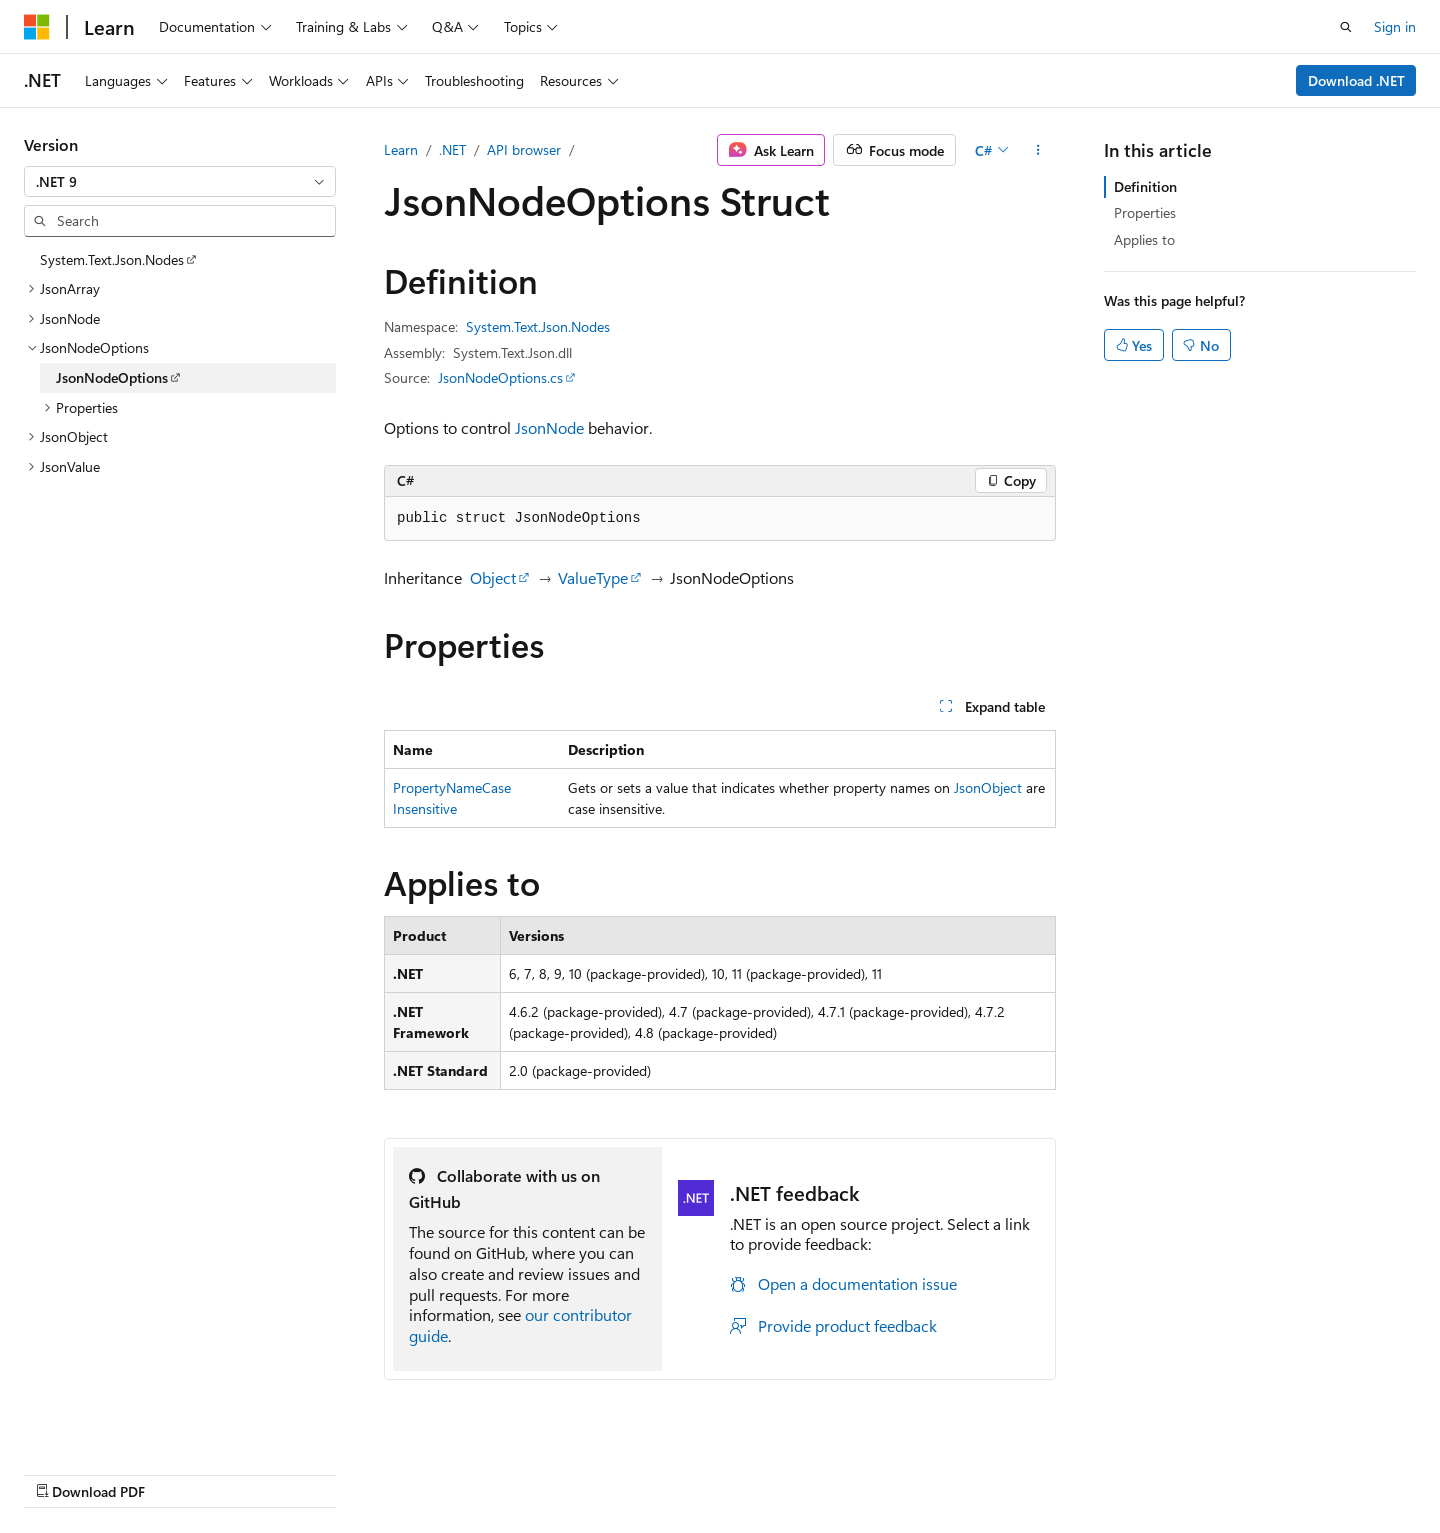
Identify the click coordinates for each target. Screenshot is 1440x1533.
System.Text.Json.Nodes (538, 326)
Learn (401, 149)
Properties (1145, 212)
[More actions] (1038, 150)
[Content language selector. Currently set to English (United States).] (115, 1470)
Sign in (1395, 26)
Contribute (954, 1470)
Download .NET (1356, 80)
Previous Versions (778, 1470)
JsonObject (988, 787)
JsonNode (549, 427)
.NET (452, 149)
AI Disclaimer (661, 1470)
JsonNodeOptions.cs (500, 377)
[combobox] (180, 182)
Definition (1145, 186)
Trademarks (1232, 1470)
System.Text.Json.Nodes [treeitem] (112, 259)
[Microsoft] (37, 27)
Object (493, 577)
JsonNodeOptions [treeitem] (112, 377)
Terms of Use (1133, 1470)
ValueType (593, 577)
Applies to (1144, 239)
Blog (869, 1470)
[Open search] (1346, 27)
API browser (524, 149)
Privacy (1033, 1470)
